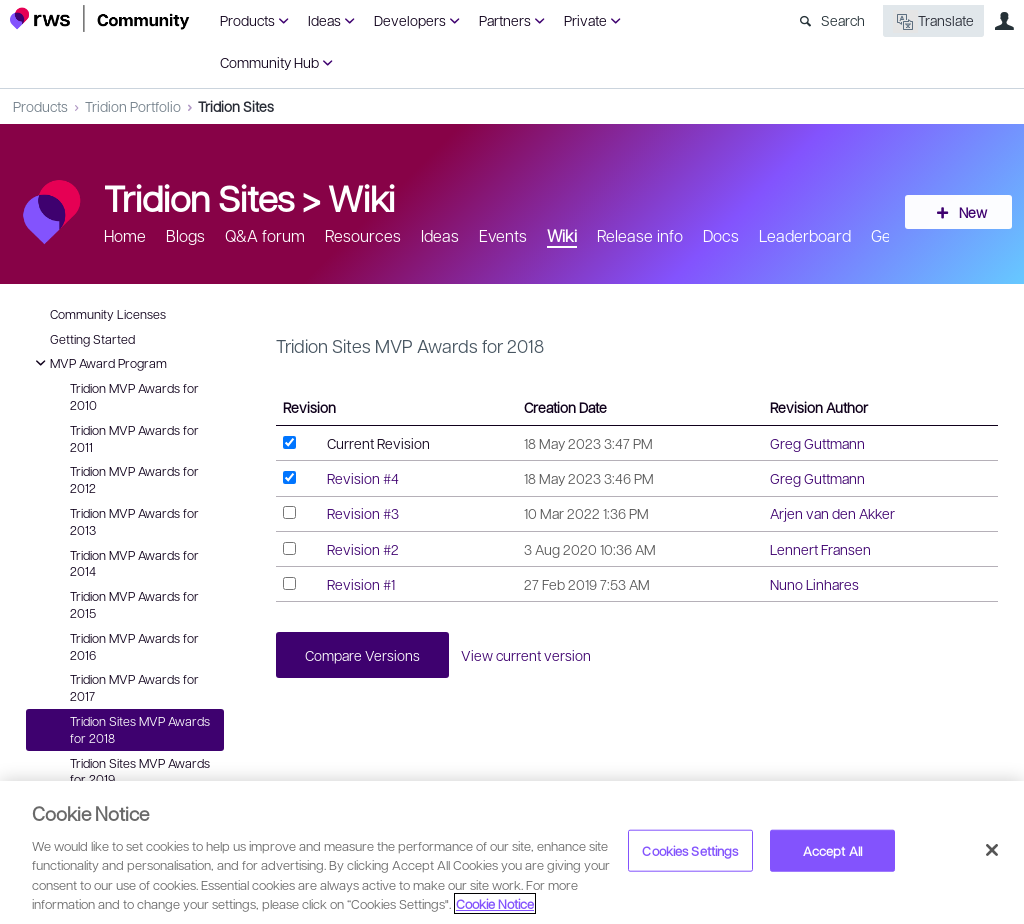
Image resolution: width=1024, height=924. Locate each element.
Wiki (361, 197)
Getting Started (92, 339)
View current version (529, 655)
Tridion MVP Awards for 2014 (134, 563)
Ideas (324, 20)
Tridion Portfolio (133, 106)
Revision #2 (363, 549)
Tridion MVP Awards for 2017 (134, 687)
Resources (363, 235)
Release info (640, 235)
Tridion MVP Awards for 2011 (134, 438)
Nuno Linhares (814, 584)
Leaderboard (805, 235)
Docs (721, 235)
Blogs (185, 235)
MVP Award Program (98, 363)
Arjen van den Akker (832, 513)
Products (247, 20)
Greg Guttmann (817, 443)
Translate (933, 21)
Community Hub (269, 62)
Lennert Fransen (820, 549)
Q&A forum (265, 235)
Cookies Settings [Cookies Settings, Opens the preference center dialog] (690, 850)
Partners (505, 20)
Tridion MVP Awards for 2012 (134, 479)
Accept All (832, 850)
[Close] (992, 850)
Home (125, 235)
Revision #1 (361, 584)
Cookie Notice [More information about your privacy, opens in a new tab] (495, 903)
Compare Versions (363, 655)
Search (843, 20)
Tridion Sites (236, 106)
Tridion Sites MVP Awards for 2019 (140, 771)
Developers (410, 20)
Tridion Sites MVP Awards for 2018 (140, 729)
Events (503, 235)
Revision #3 (363, 513)
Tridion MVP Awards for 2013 (134, 521)
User (1004, 21)
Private (585, 20)
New (969, 212)
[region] (512, 852)
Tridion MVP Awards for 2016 (134, 646)
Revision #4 (363, 478)
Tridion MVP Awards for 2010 (134, 396)
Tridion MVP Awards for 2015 (134, 604)
